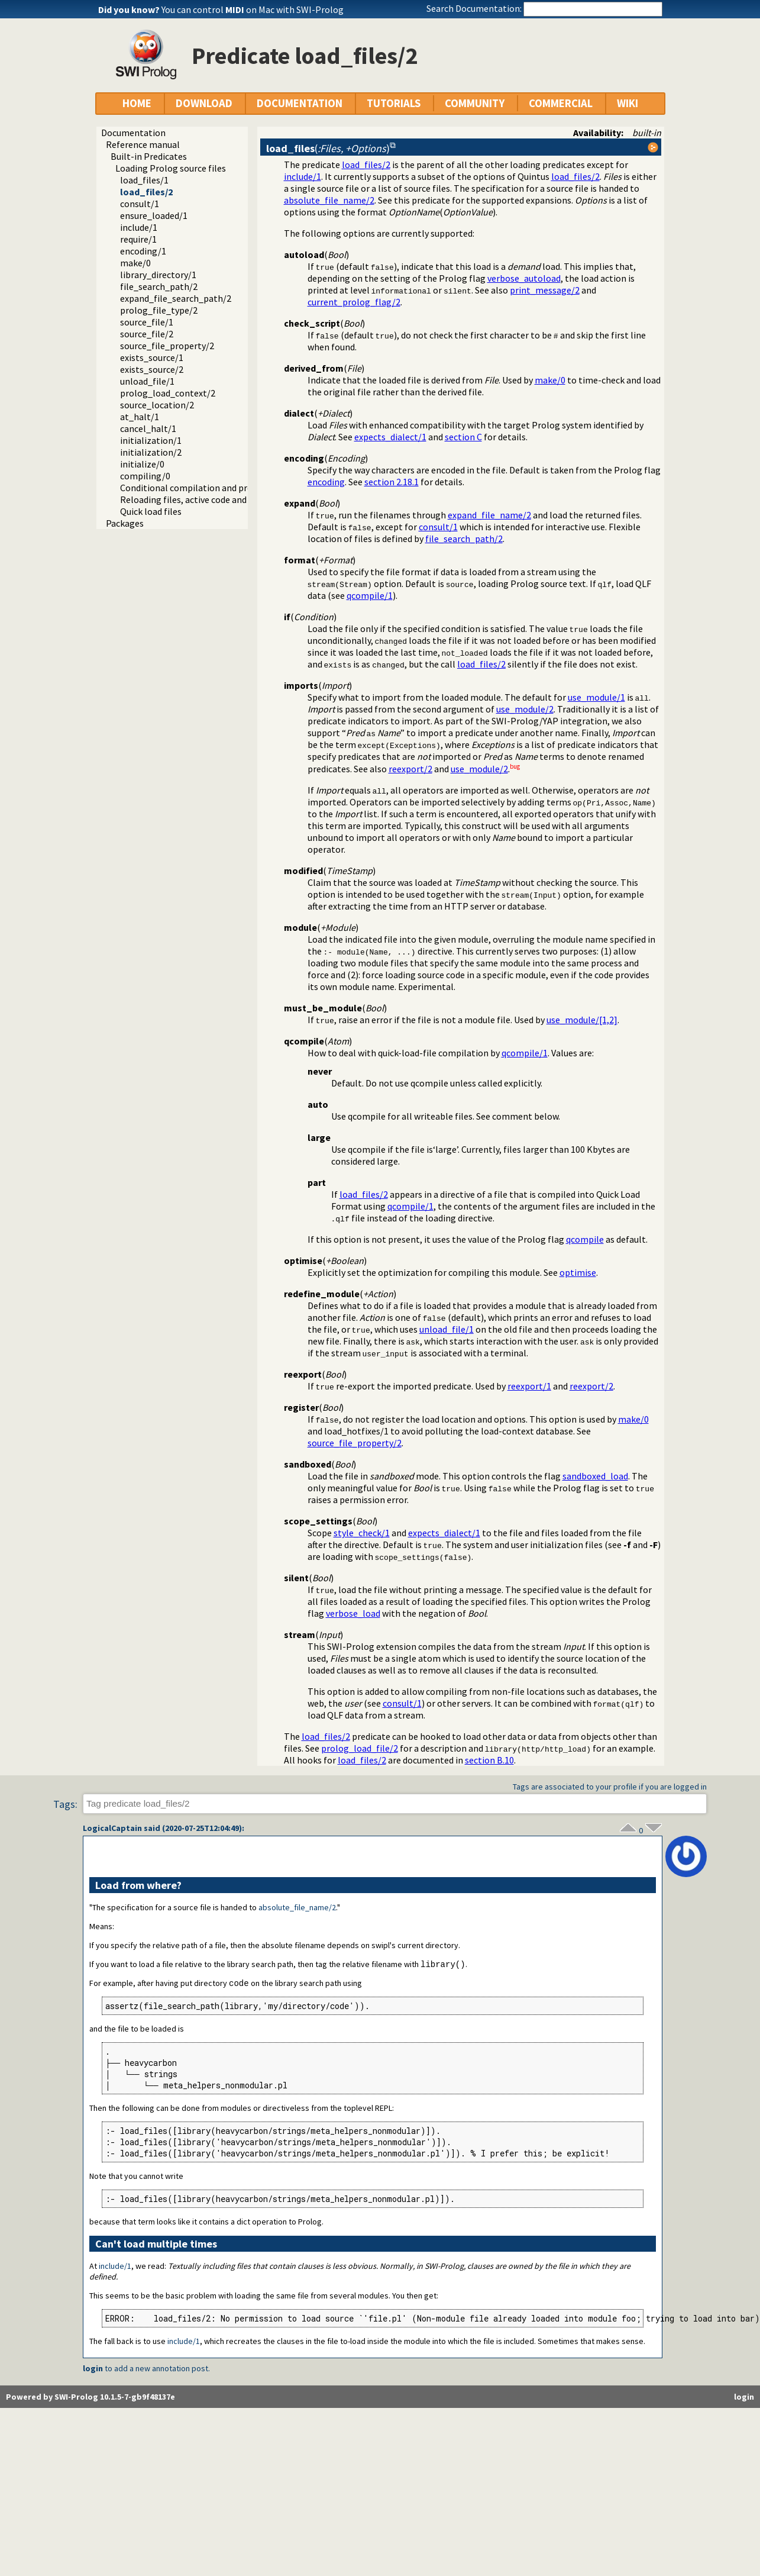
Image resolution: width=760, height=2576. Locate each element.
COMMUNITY (474, 103)
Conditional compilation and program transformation (230, 488)
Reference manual (143, 144)
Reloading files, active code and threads (200, 499)
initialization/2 (151, 452)
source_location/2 (157, 405)
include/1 (138, 227)
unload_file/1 (147, 381)
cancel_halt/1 (148, 428)
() (328, 148)
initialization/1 (151, 440)
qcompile (585, 1239)
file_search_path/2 (159, 286)
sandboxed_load (595, 1476)
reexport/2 (410, 769)
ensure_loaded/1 (153, 215)
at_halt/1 (139, 417)
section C (463, 437)
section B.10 (489, 1760)
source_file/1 (146, 322)
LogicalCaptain (112, 1828)
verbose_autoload (524, 278)
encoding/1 (143, 251)
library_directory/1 (158, 275)
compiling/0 (145, 476)
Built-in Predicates (149, 156)
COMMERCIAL (561, 103)
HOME (136, 103)
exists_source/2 (151, 369)
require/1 (138, 239)
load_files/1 (144, 180)
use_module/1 (596, 697)
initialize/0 (142, 464)
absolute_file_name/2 (329, 200)
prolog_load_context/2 (167, 393)
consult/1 (139, 203)
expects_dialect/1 (390, 437)
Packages (125, 523)
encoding (326, 482)
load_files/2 (146, 192)
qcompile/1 (370, 595)
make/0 (135, 263)
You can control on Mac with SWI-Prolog (252, 9)
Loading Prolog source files (170, 168)
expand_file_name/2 (489, 515)
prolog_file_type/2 (159, 310)
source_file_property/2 (167, 346)
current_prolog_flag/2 (354, 302)
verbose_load (353, 1613)
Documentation (133, 132)
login (93, 2369)
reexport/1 (529, 1386)
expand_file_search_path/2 (175, 298)
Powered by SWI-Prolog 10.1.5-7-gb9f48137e (90, 2398)
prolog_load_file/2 (359, 1748)
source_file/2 (146, 334)
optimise (578, 1272)
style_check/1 (362, 1533)
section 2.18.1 (391, 482)
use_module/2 (525, 709)
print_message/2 (545, 290)
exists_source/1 (151, 357)
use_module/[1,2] (581, 1020)
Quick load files (151, 511)
